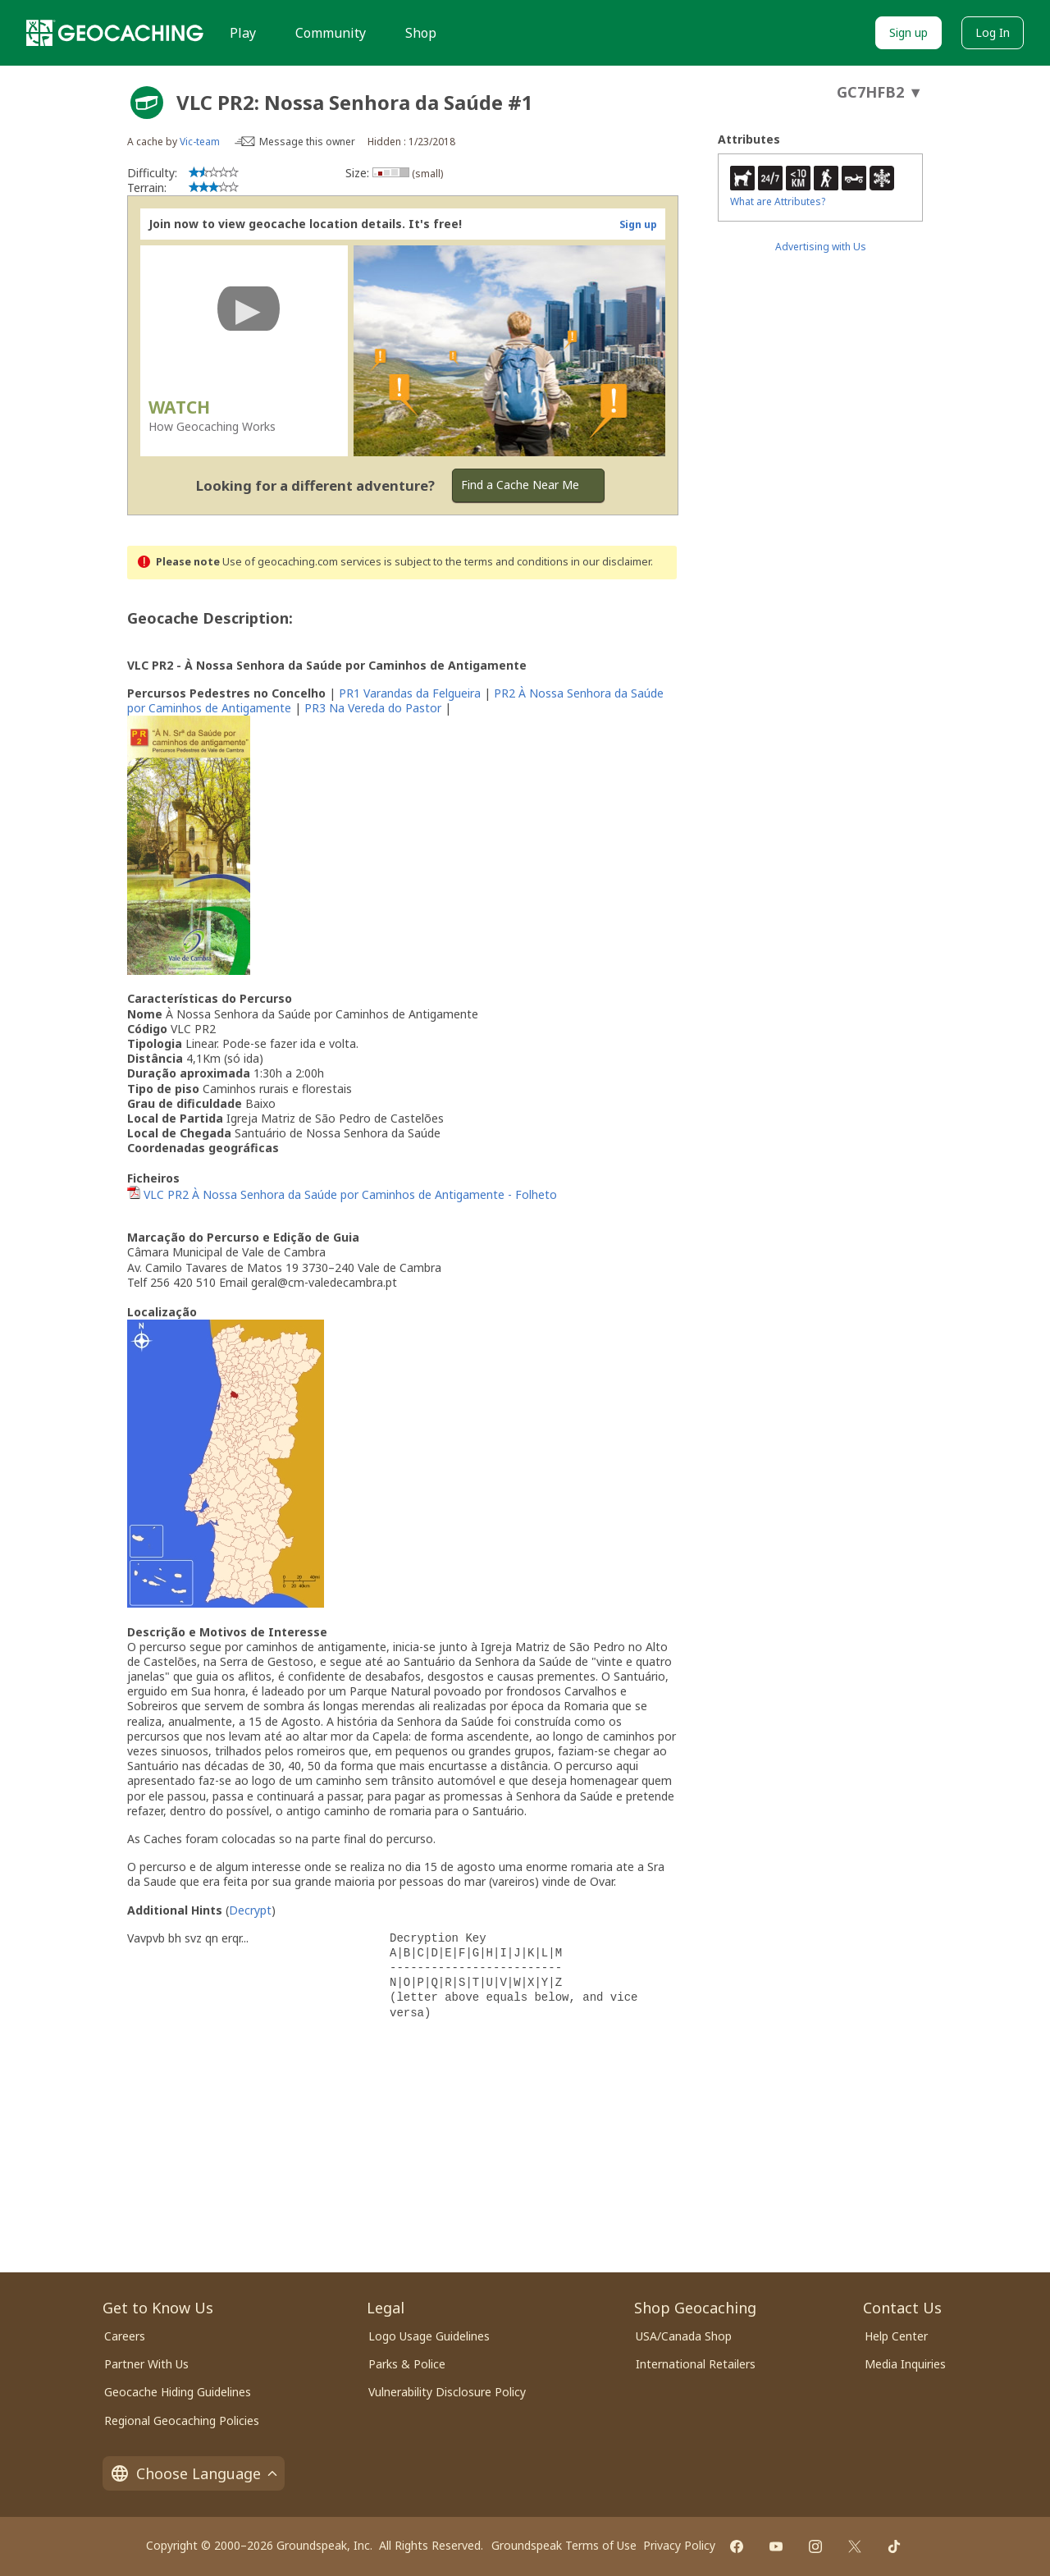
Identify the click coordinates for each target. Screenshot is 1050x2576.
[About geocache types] (147, 102)
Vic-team (200, 142)
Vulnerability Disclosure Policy (447, 2392)
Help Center (896, 2336)
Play (243, 33)
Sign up (908, 32)
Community (330, 33)
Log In (992, 32)
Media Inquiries (905, 2364)
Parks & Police (406, 2364)
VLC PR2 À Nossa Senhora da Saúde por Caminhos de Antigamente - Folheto (350, 1194)
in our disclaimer (611, 562)
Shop (420, 33)
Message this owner (307, 142)
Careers (124, 2336)
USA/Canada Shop (684, 2336)
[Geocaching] (114, 32)
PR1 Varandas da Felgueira (410, 693)
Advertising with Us (820, 247)
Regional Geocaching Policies (181, 2420)
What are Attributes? (777, 201)
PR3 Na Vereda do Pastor (372, 708)
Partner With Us (146, 2364)
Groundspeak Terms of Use (564, 2545)
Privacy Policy (679, 2545)
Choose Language (193, 2473)
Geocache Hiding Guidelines (177, 2392)
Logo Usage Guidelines (429, 2336)
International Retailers (696, 2364)
